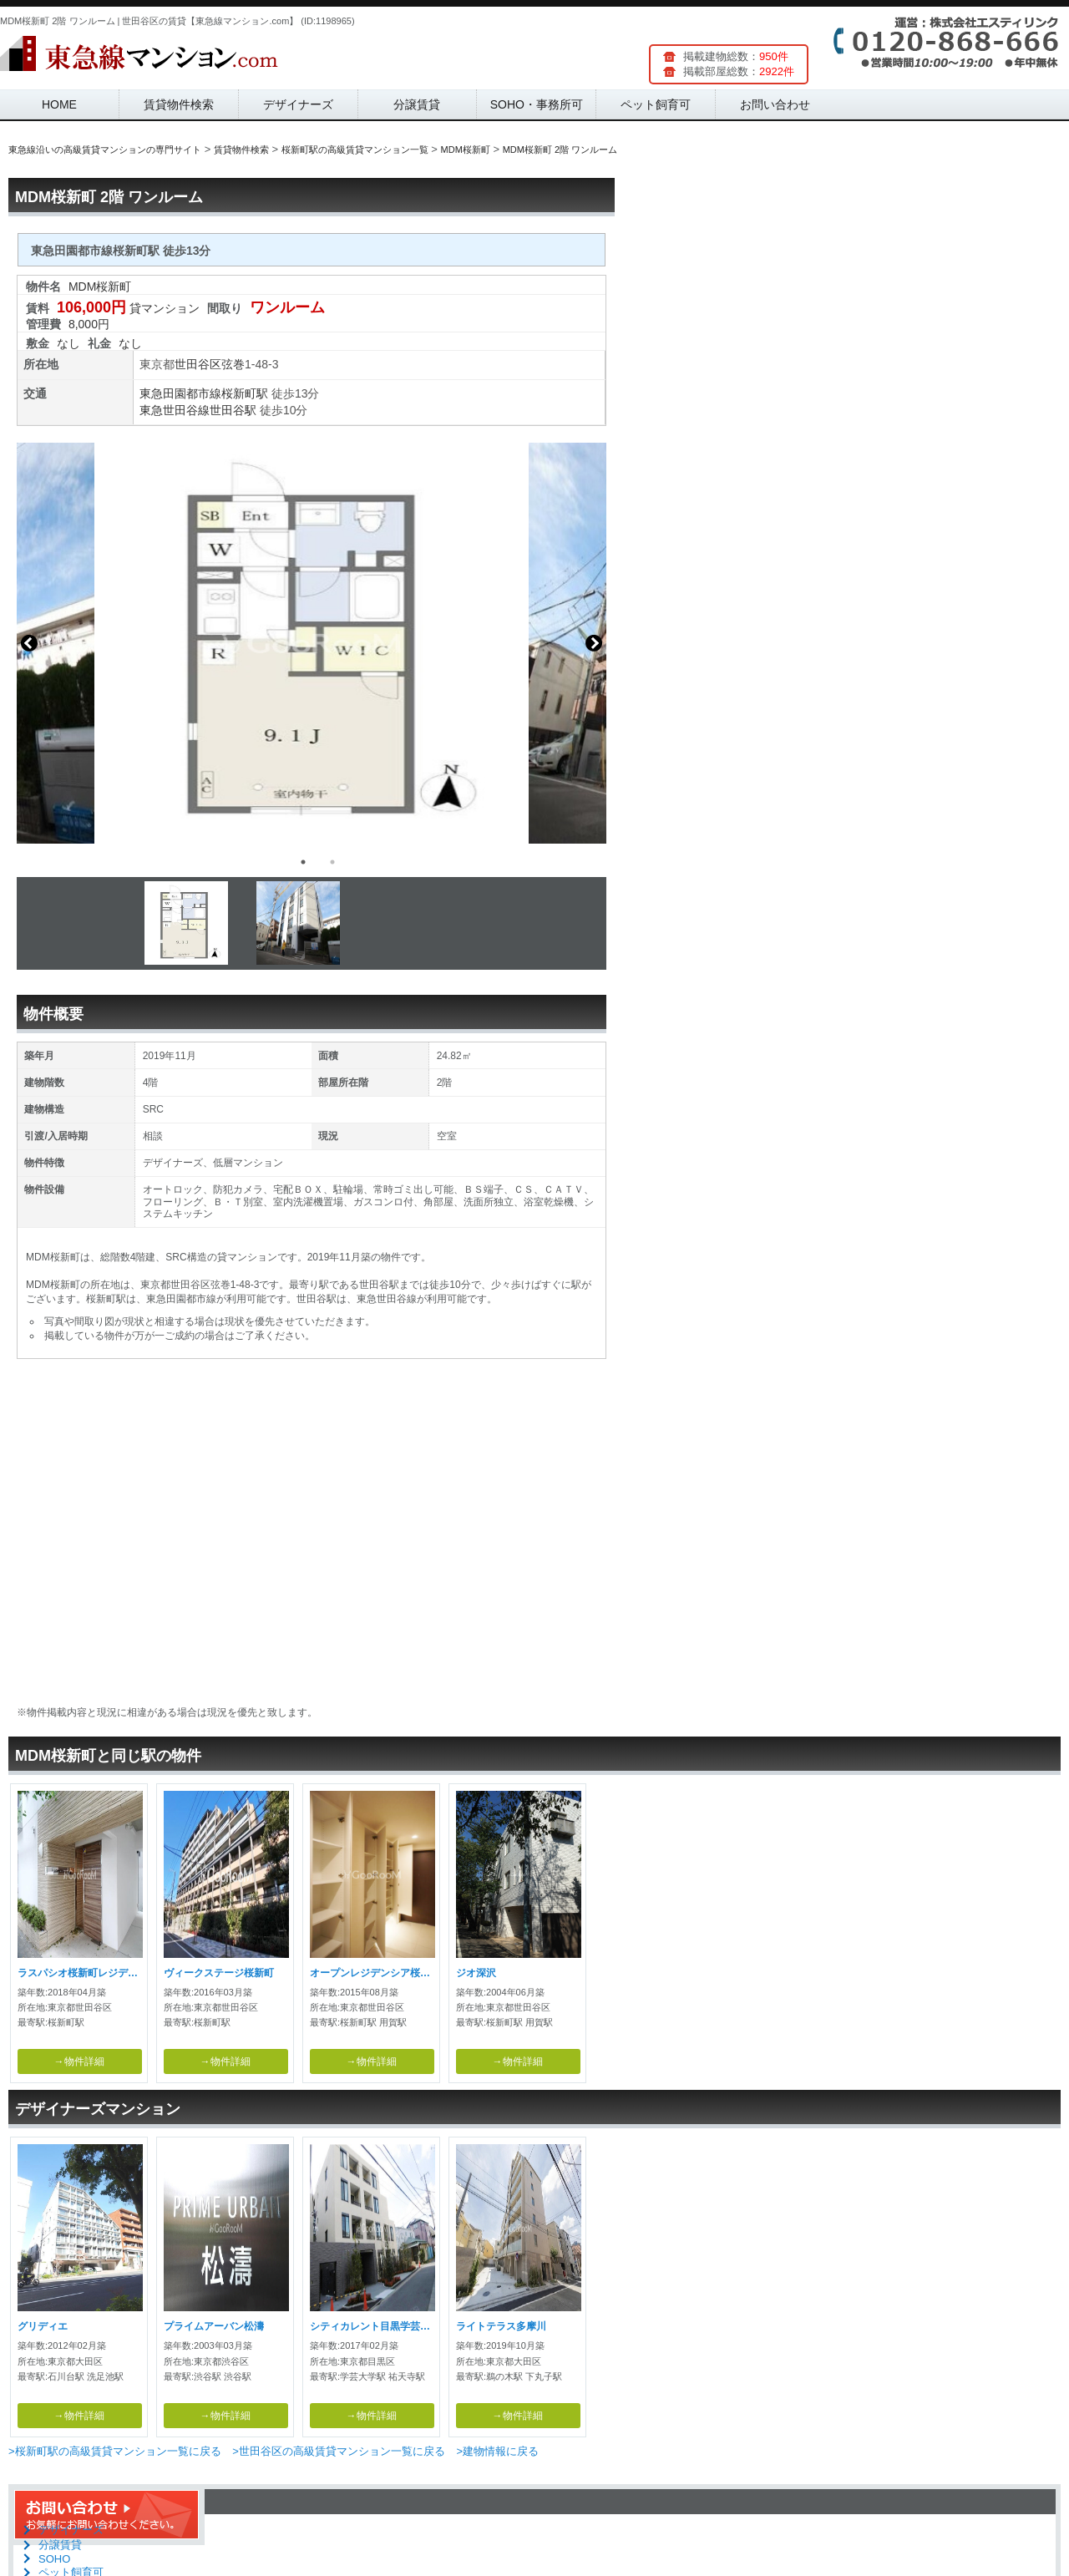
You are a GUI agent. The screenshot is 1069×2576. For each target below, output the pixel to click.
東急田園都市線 (180, 393)
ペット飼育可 (656, 104)
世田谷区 (198, 364)
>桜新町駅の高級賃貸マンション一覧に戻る (114, 2451)
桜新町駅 (244, 393)
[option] (311, 643)
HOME (59, 104)
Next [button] (593, 643)
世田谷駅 (233, 410)
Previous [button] (29, 643)
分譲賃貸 (416, 104)
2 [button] (332, 862)
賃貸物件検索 (179, 104)
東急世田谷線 (174, 410)
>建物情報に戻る (497, 2451)
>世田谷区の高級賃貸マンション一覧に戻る (338, 2451)
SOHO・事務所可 (536, 104)
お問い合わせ (775, 104)
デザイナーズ (298, 104)
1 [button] (303, 862)
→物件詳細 (79, 2061)
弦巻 (233, 364)
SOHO (54, 2559)
